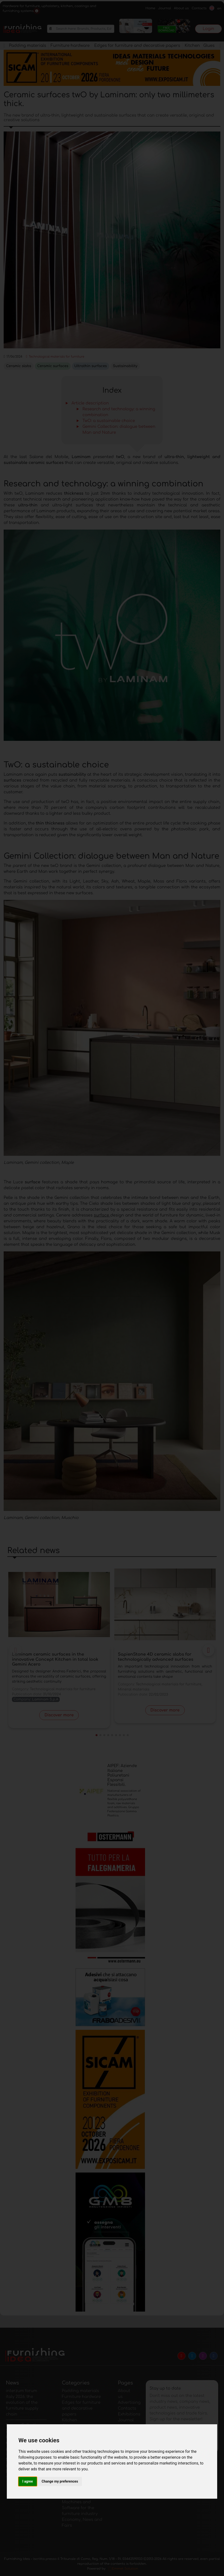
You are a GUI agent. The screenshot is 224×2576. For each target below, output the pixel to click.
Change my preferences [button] (60, 2481)
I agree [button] (27, 2481)
